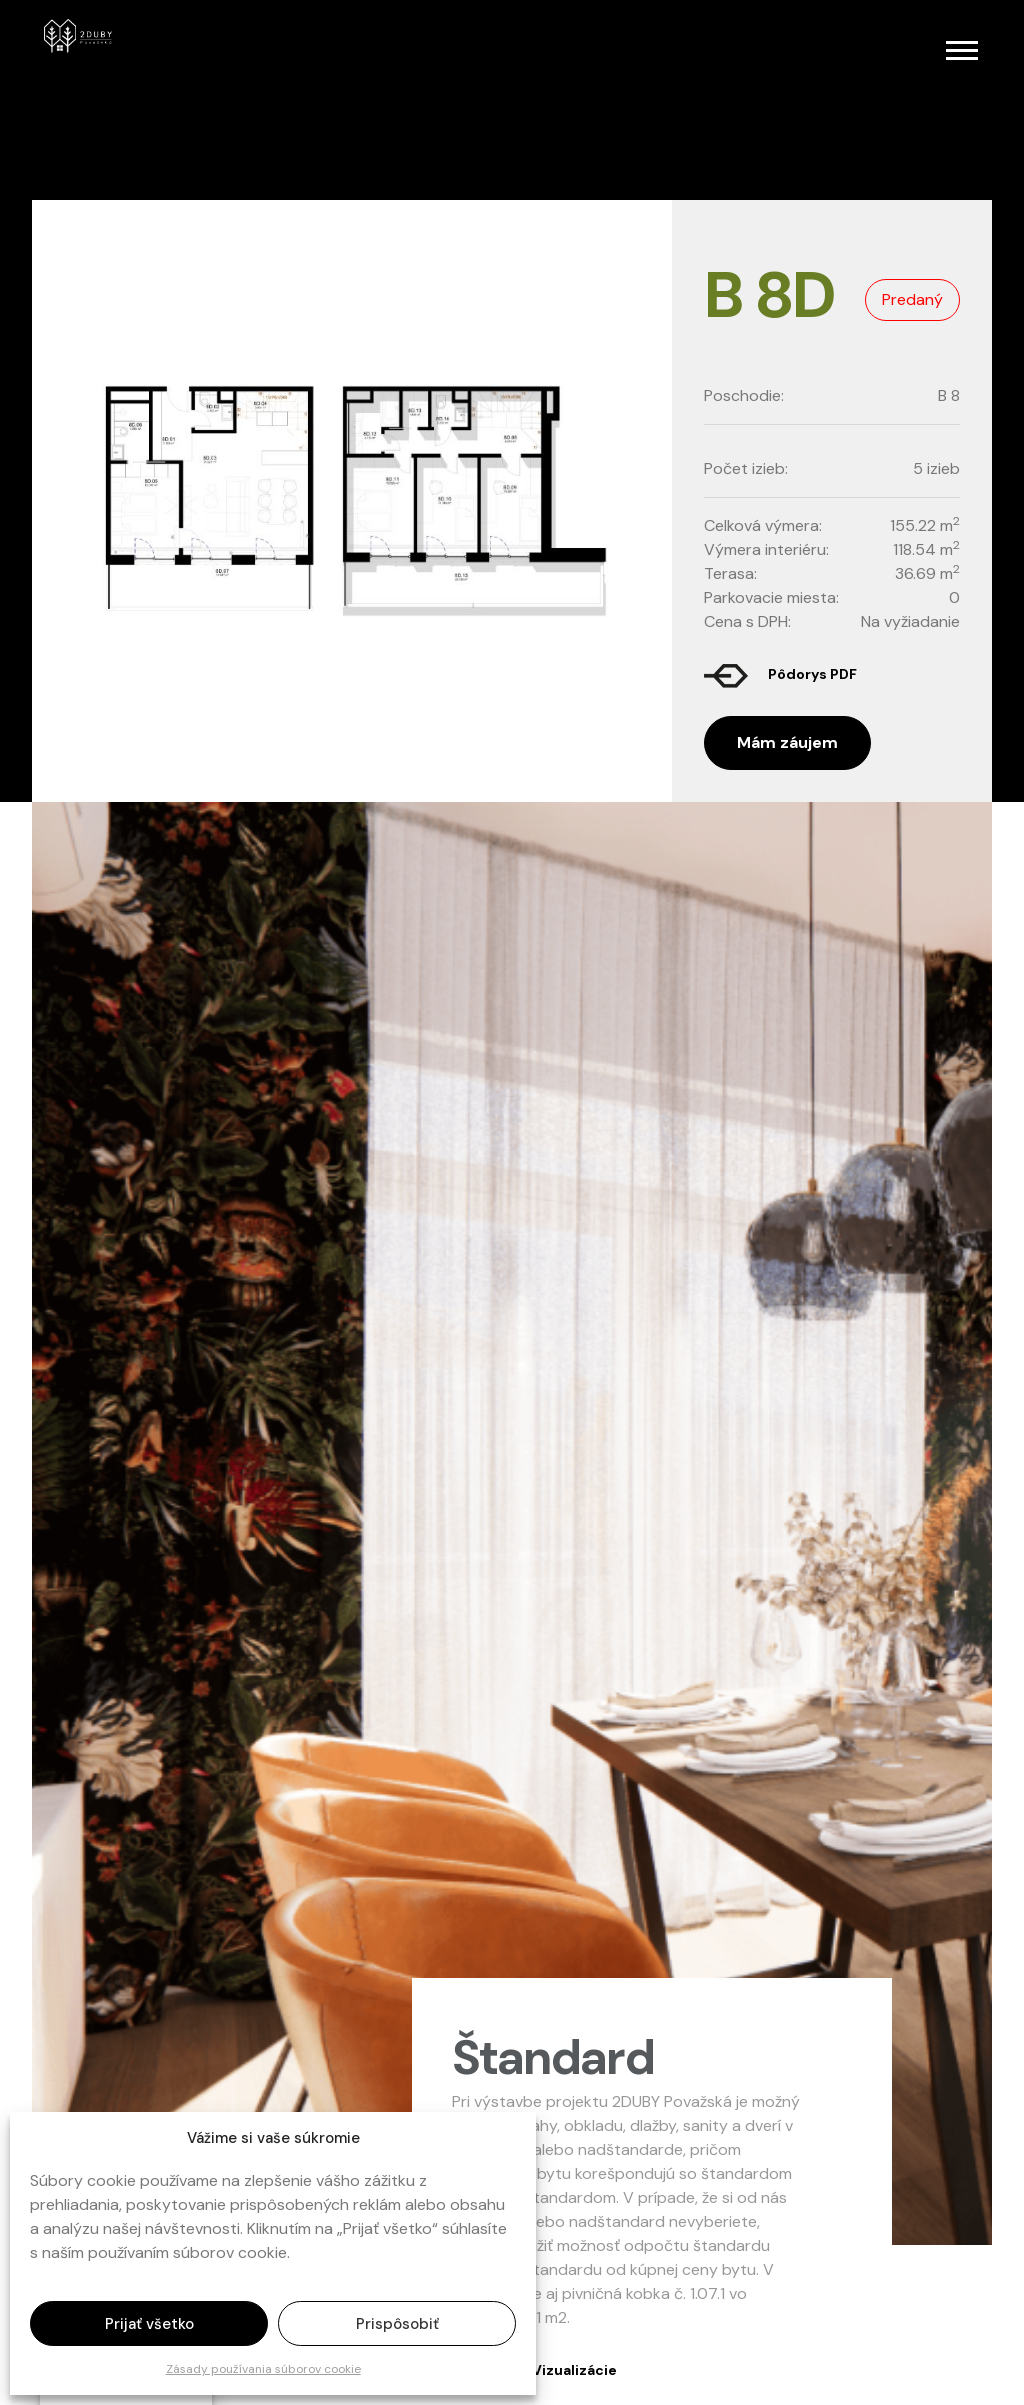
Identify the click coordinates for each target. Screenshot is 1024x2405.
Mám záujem (787, 742)
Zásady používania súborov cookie (263, 2369)
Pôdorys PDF (812, 674)
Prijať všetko (149, 2324)
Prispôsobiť (397, 2324)
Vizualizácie (574, 2370)
